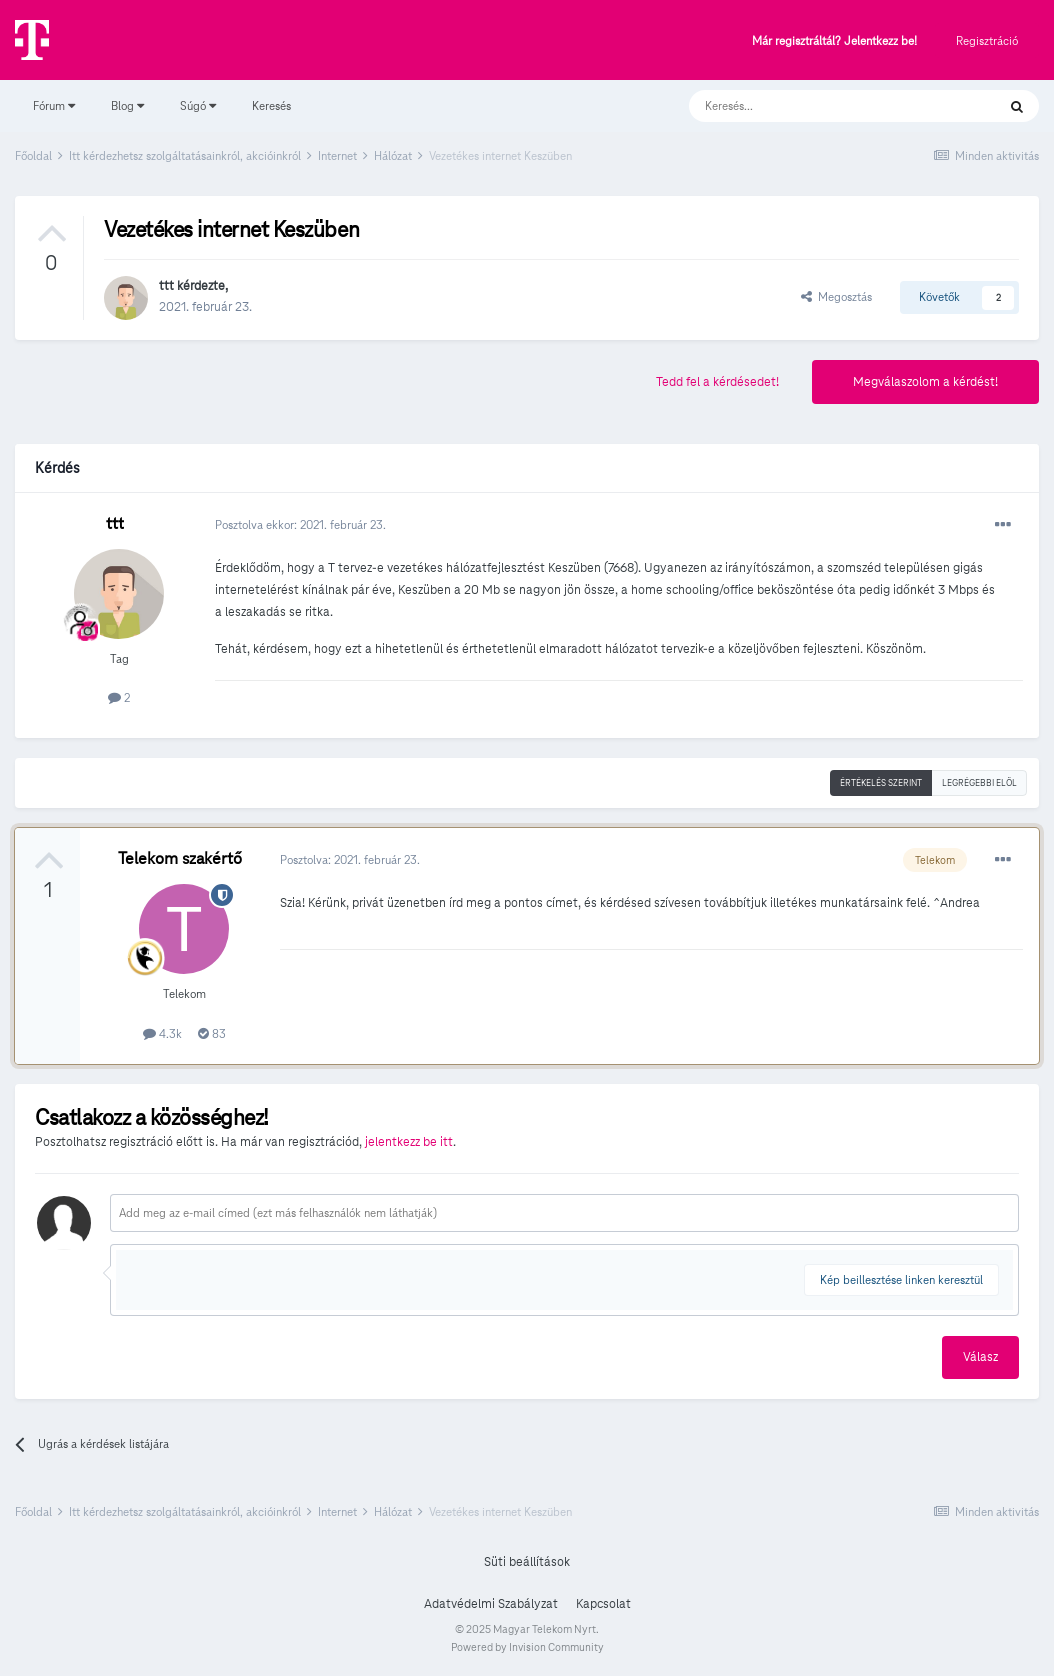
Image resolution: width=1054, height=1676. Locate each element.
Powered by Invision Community (527, 1647)
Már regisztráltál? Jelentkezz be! (834, 41)
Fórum (54, 105)
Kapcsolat (603, 1604)
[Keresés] (822, 106)
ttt (166, 286)
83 (212, 1033)
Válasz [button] (980, 1357)
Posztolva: (350, 859)
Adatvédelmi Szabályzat (491, 1604)
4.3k (162, 1033)
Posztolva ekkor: (300, 524)
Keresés (271, 105)
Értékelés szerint (881, 783)
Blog (127, 105)
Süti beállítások (527, 1562)
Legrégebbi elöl (979, 783)
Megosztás (836, 296)
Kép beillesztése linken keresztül (901, 1279)
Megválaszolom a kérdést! (925, 382)
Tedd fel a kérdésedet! (717, 382)
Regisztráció (987, 40)
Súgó (198, 105)
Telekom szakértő (180, 858)
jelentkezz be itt (409, 1142)
